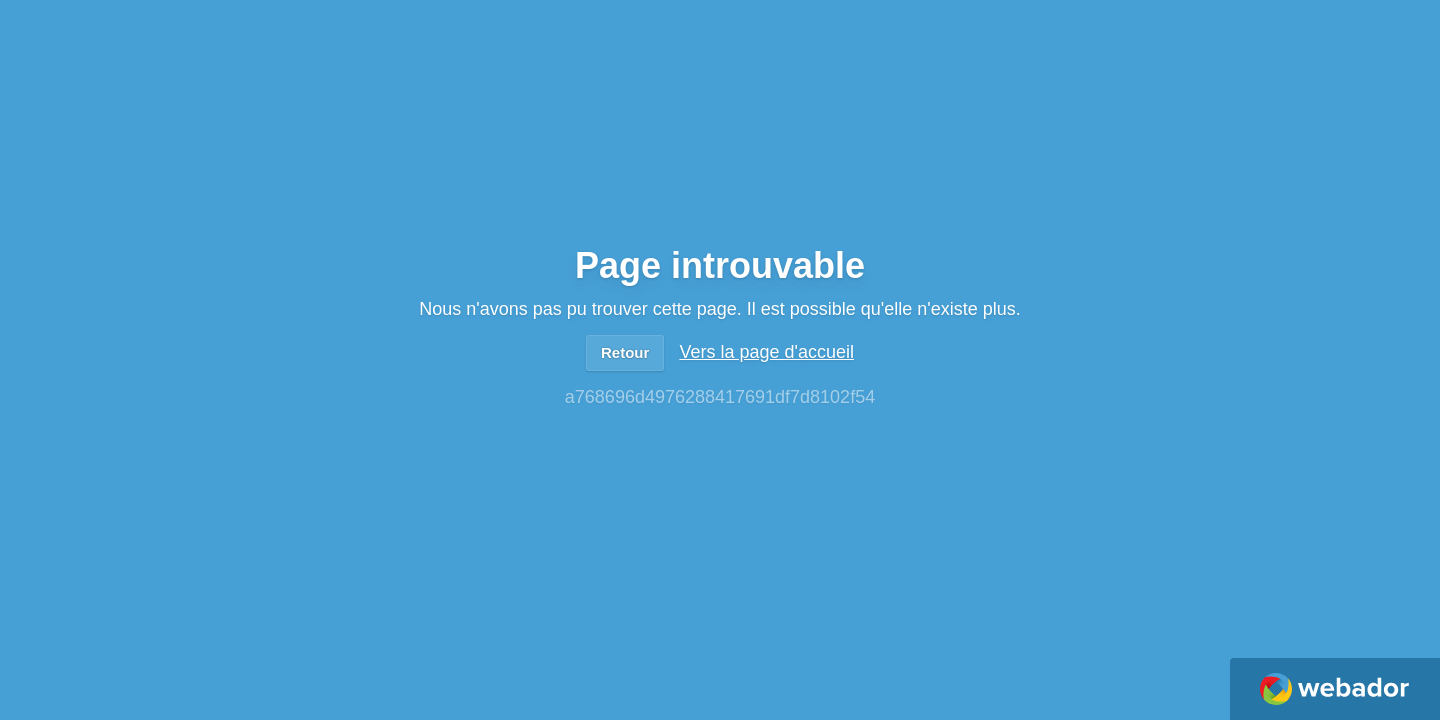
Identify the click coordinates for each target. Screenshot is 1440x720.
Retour (625, 352)
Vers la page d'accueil (766, 352)
